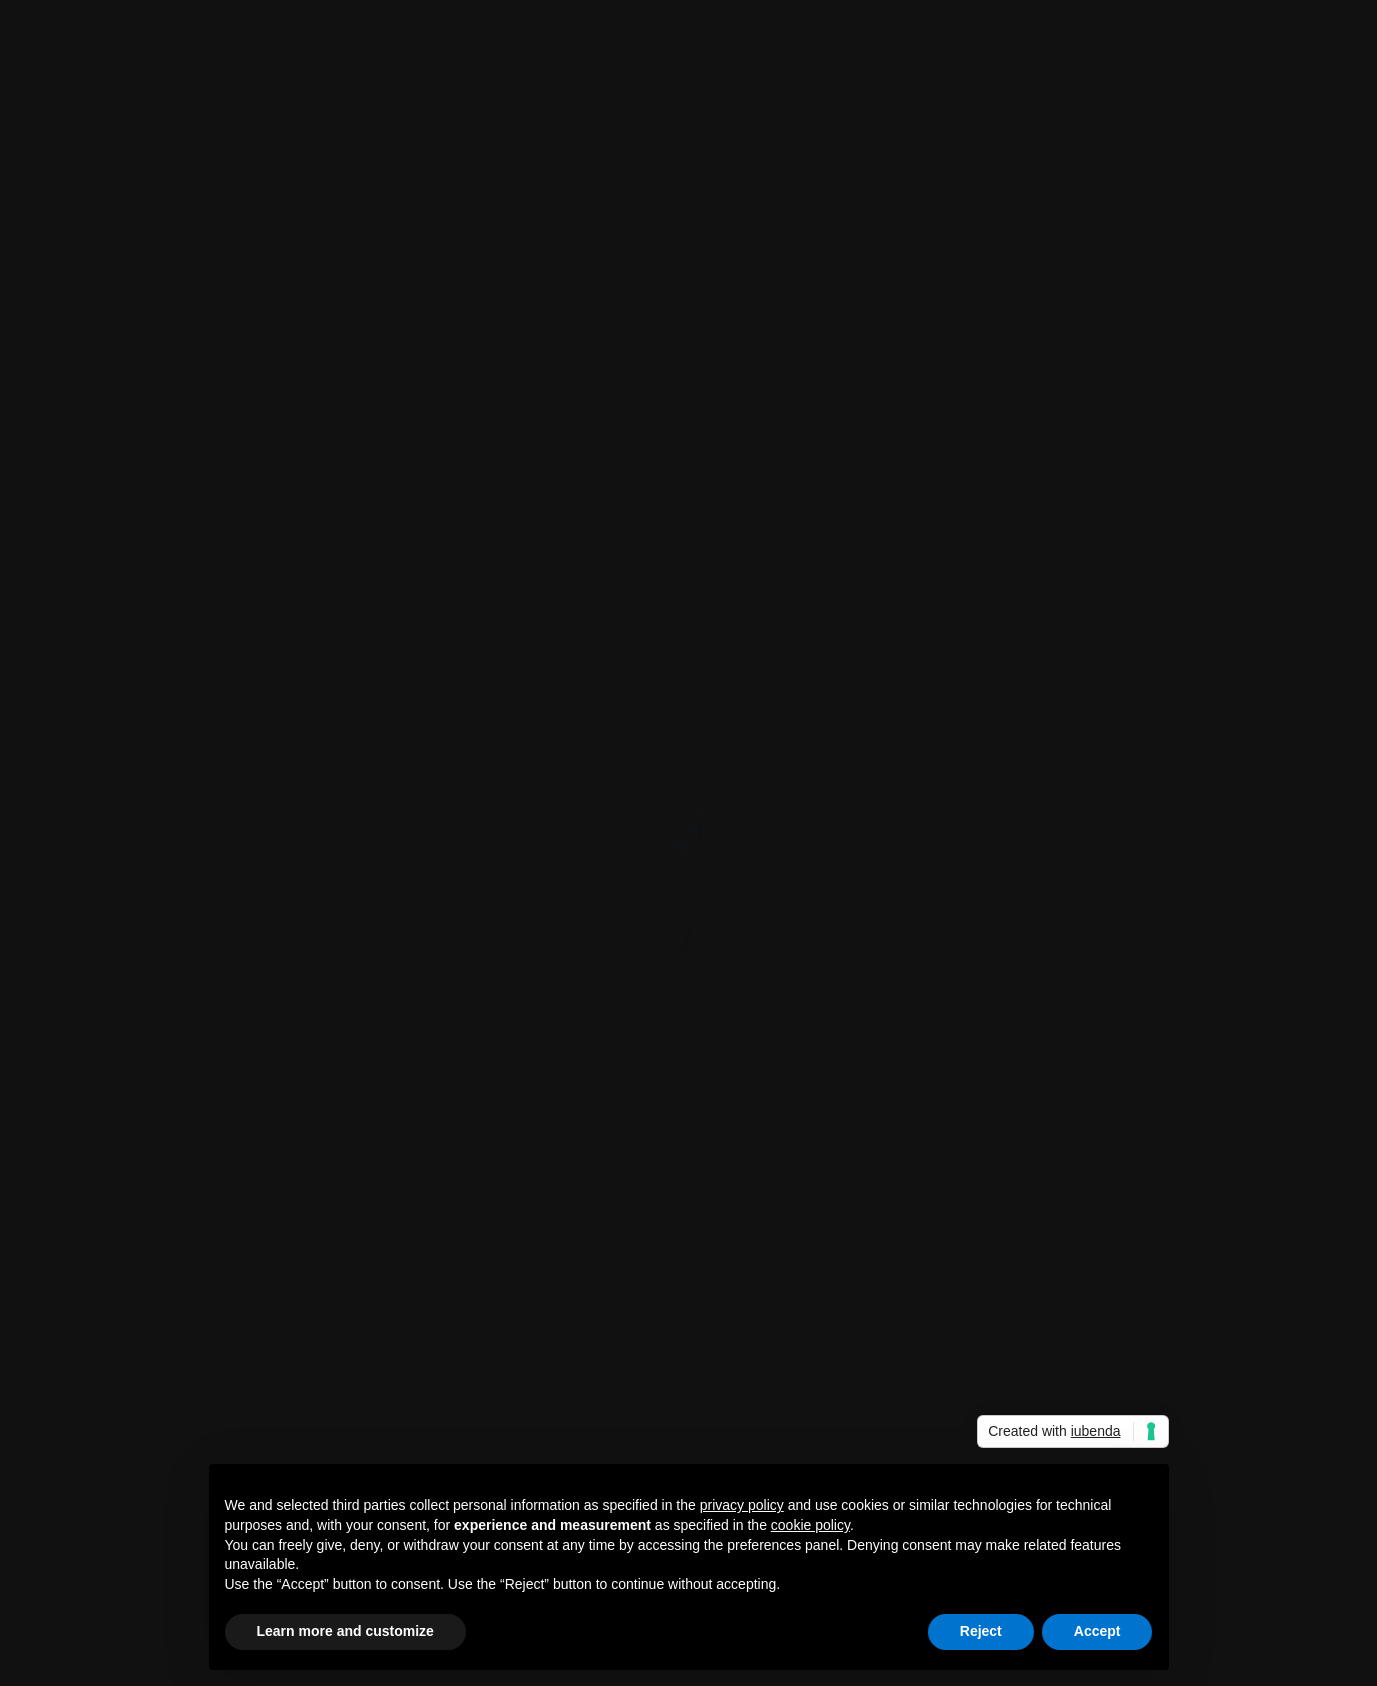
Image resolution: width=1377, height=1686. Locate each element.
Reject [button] (981, 1631)
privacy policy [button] (742, 1505)
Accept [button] (1097, 1631)
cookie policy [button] (810, 1525)
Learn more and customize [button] (345, 1631)
